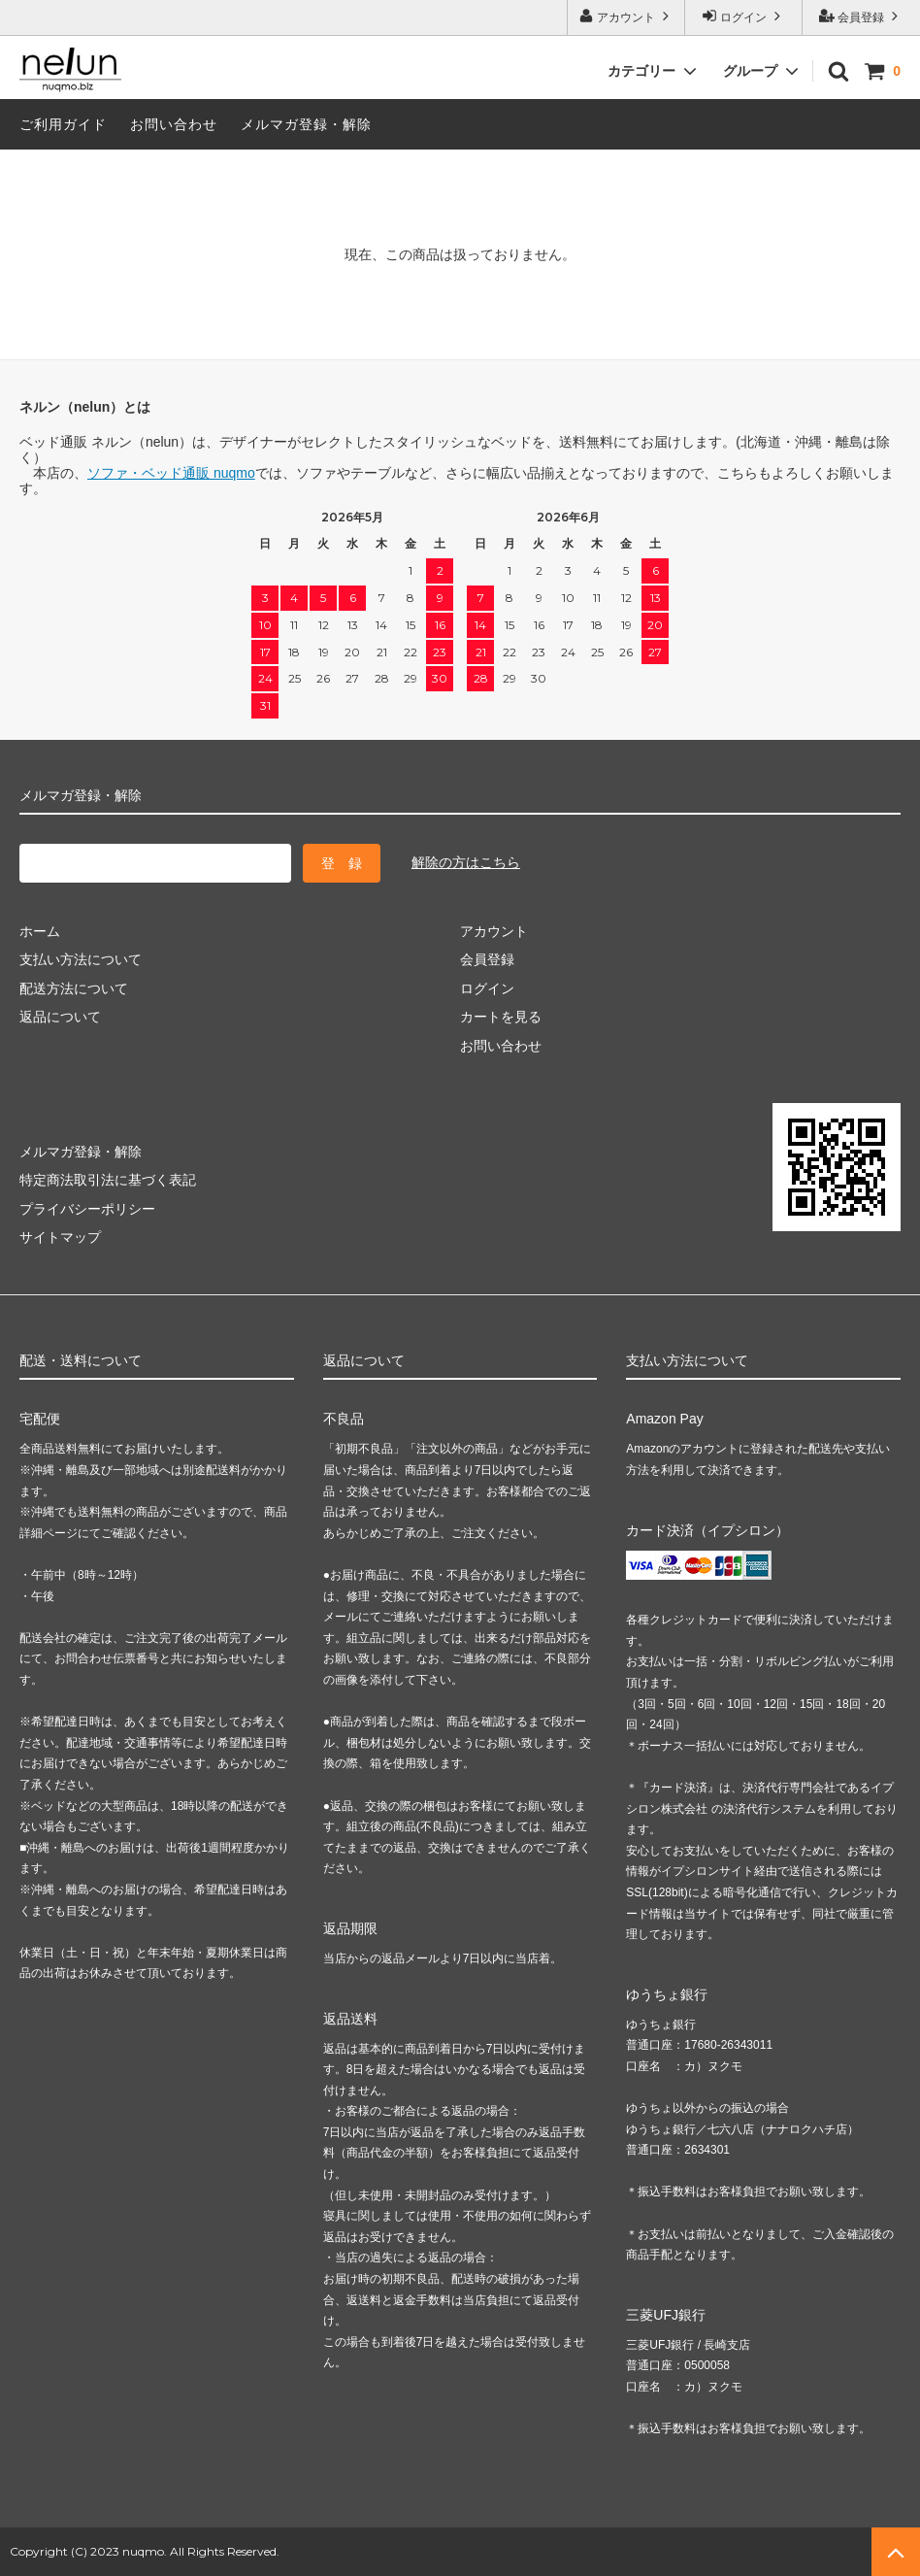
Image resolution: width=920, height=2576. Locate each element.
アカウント (626, 16)
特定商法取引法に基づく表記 (107, 1180)
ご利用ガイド (63, 124)
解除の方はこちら (465, 862)
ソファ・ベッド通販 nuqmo (171, 473)
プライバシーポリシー (87, 1209)
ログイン (744, 16)
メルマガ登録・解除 (306, 124)
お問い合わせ (173, 124)
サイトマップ (60, 1237)
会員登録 (861, 16)
